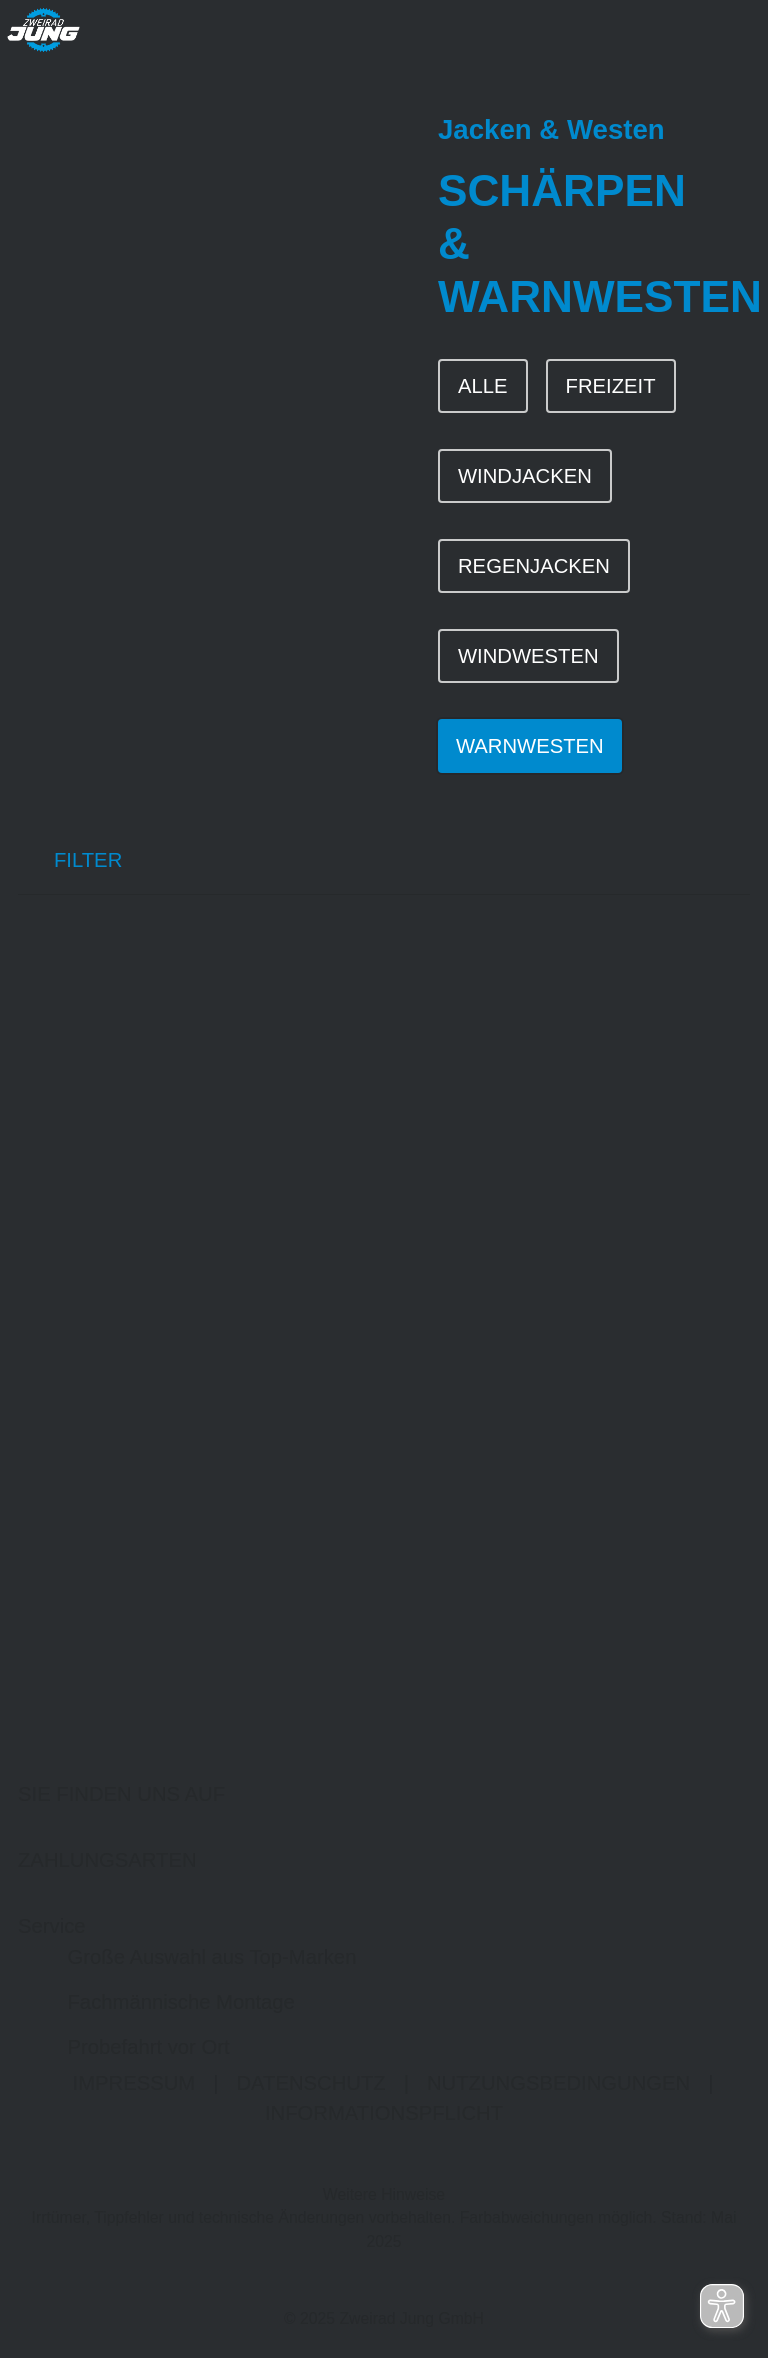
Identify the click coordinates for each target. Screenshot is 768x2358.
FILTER (70, 864)
